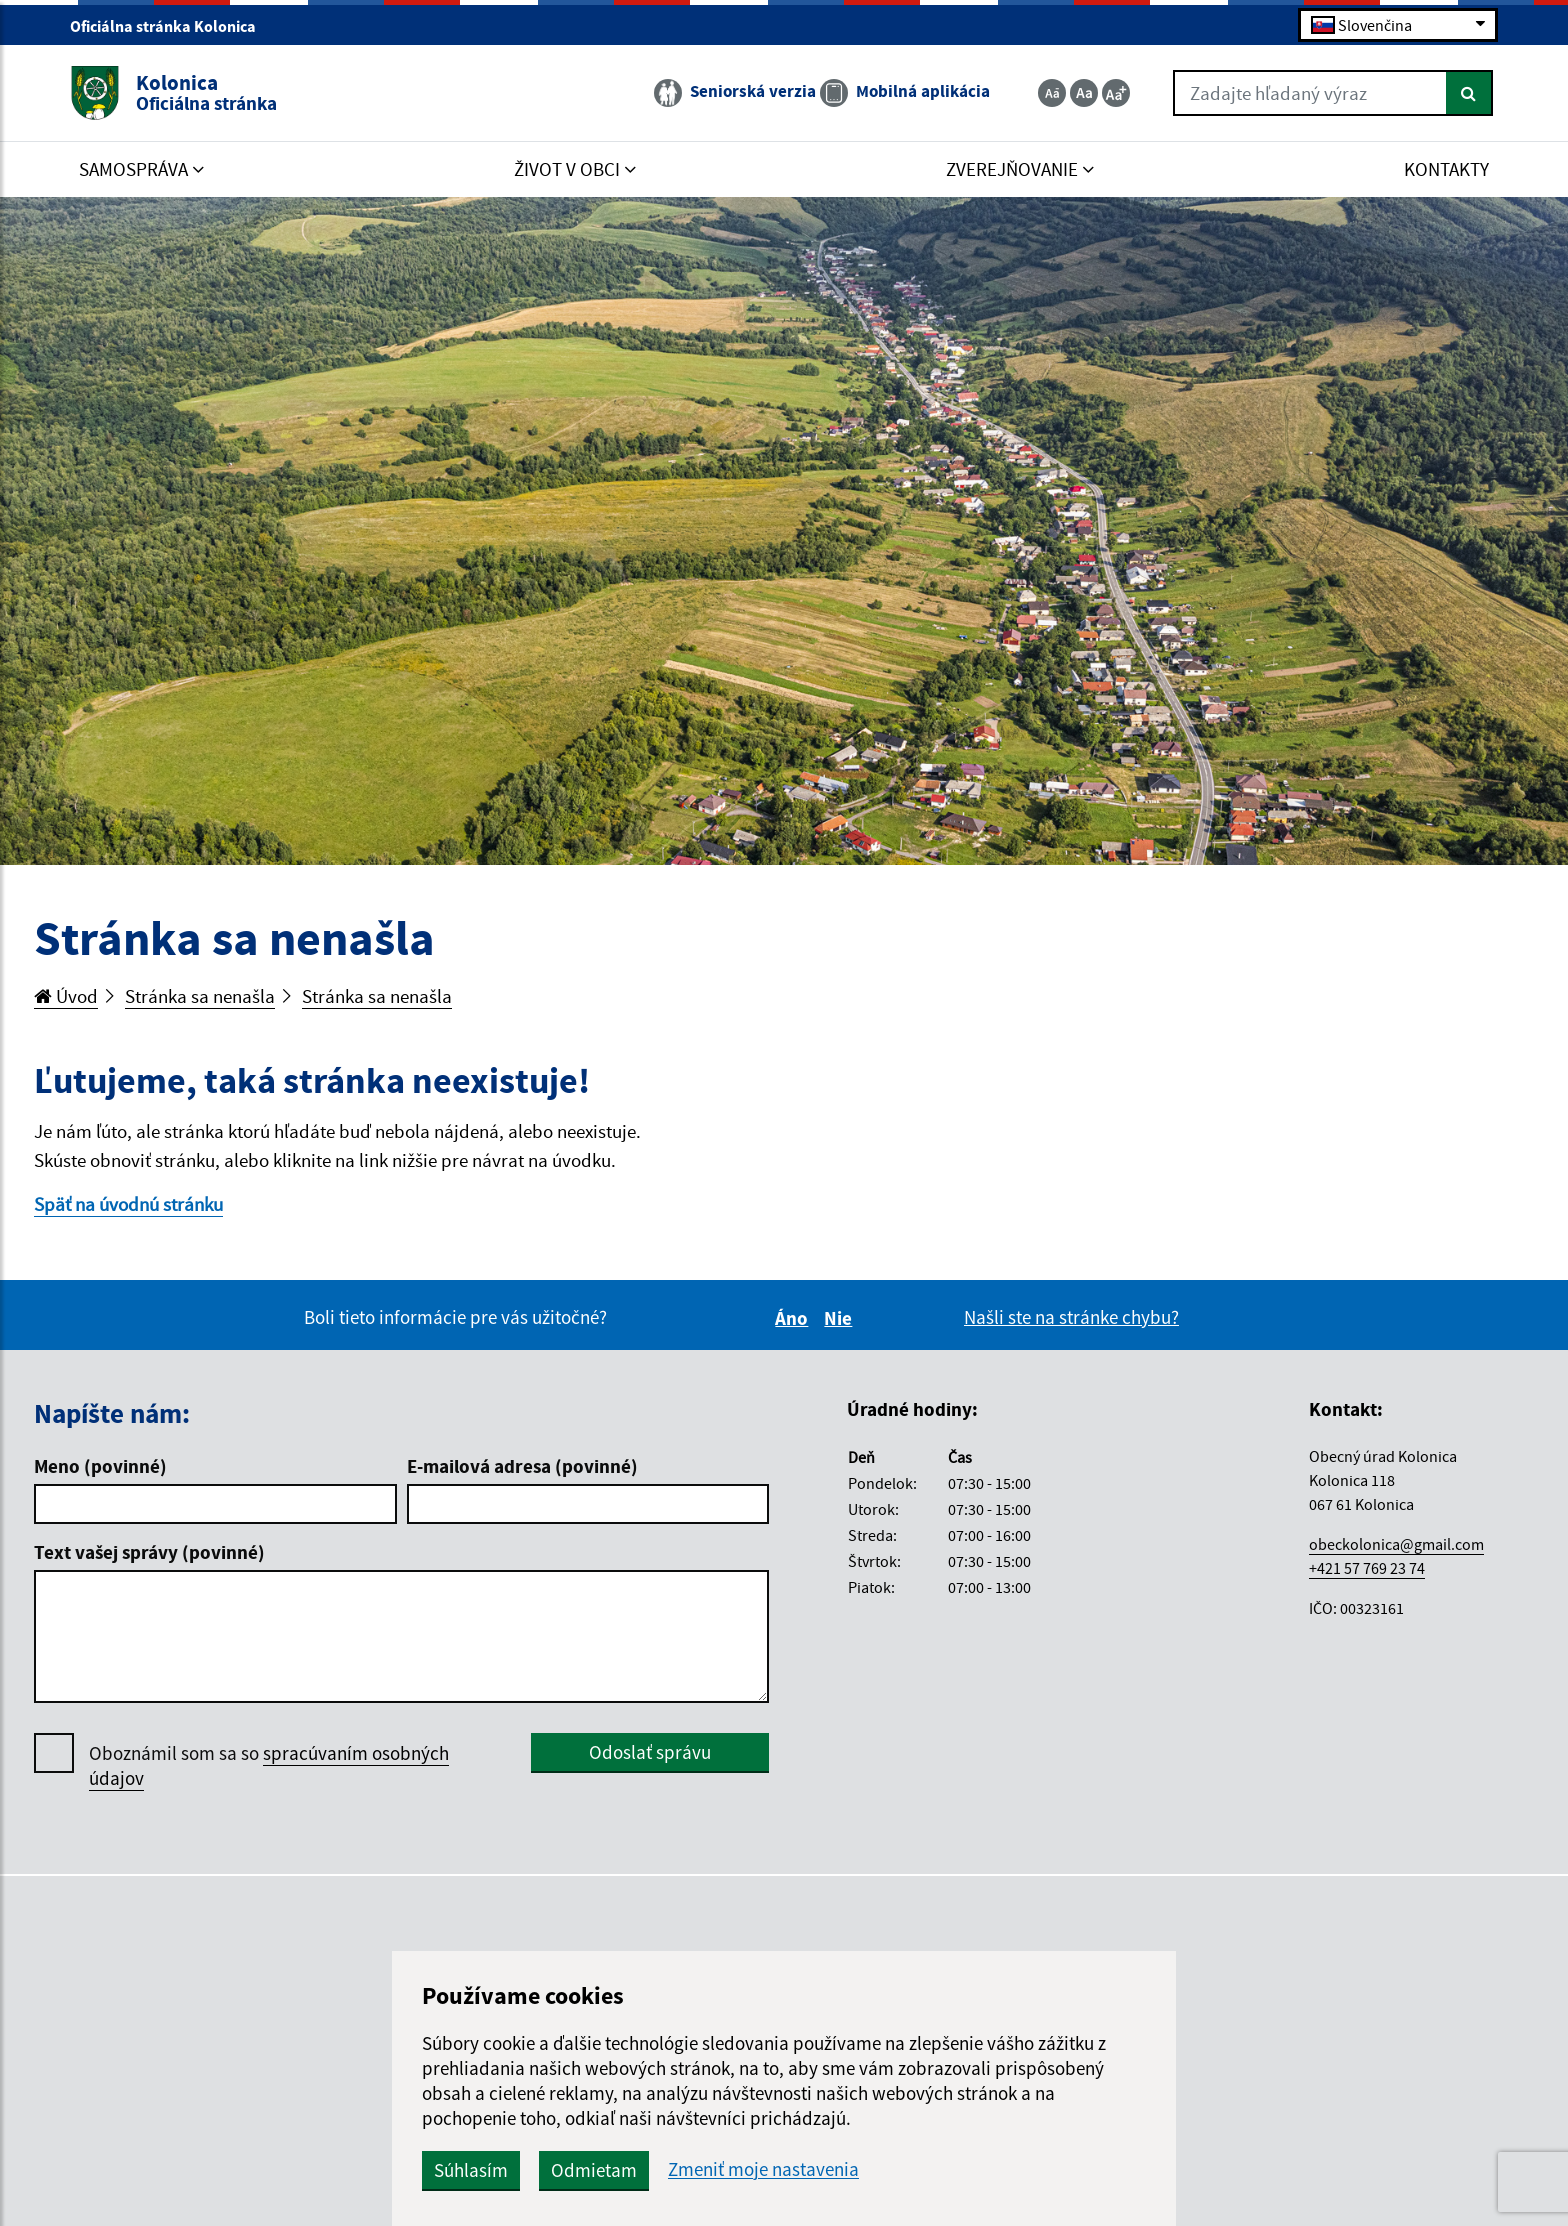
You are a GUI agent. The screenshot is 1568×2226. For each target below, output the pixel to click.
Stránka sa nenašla (200, 996)
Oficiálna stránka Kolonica (171, 26)
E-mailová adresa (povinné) (522, 1466)
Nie (841, 1318)
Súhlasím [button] (471, 2170)
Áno (794, 1318)
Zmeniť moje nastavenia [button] (763, 2169)
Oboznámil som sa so (269, 1766)
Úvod (66, 996)
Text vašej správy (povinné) (149, 1552)
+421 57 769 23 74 (1367, 1568)
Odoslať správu (650, 1752)
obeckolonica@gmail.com (1396, 1544)
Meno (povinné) (100, 1466)
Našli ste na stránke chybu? (1071, 1317)
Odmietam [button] (594, 2170)
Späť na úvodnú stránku (128, 1204)
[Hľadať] (1469, 93)
